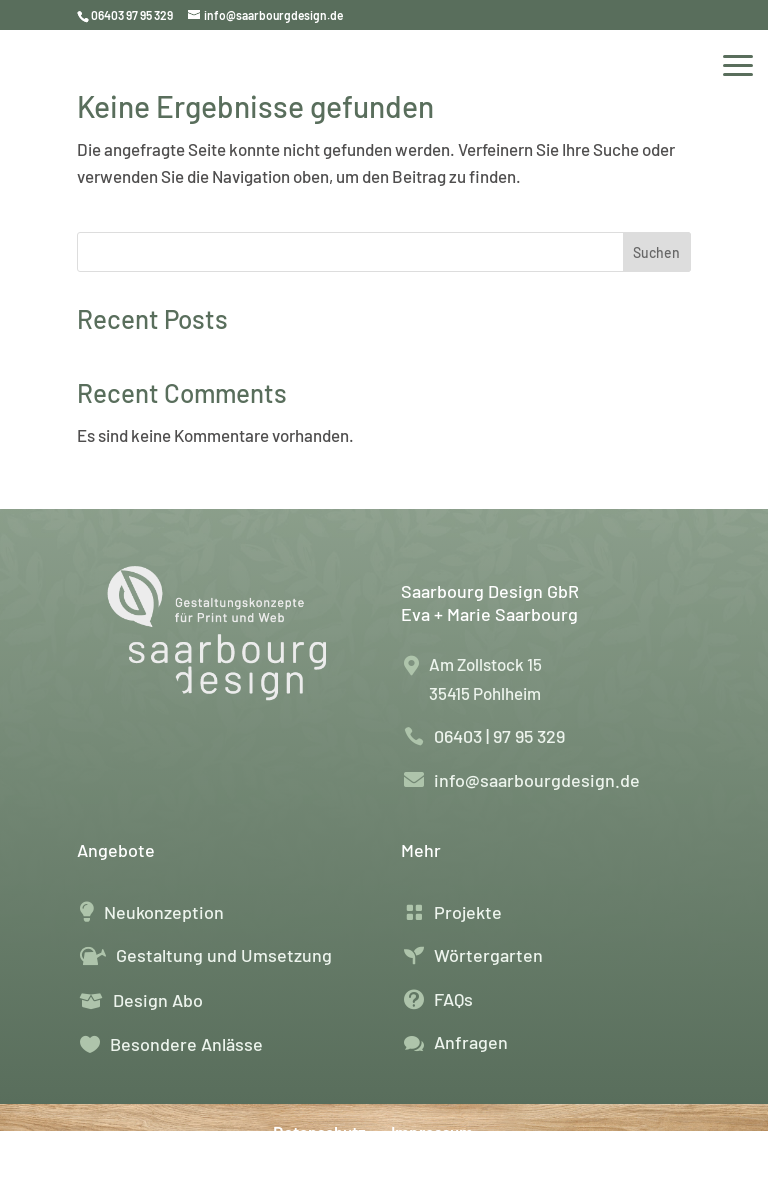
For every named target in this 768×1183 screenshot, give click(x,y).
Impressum (432, 1132)
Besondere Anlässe (186, 1044)
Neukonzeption (164, 912)
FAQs (453, 999)
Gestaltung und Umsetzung (224, 955)
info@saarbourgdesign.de (537, 780)
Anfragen (471, 1042)
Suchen (656, 252)
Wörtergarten (488, 955)
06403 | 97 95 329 (499, 736)
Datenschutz (319, 1132)
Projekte (468, 912)
